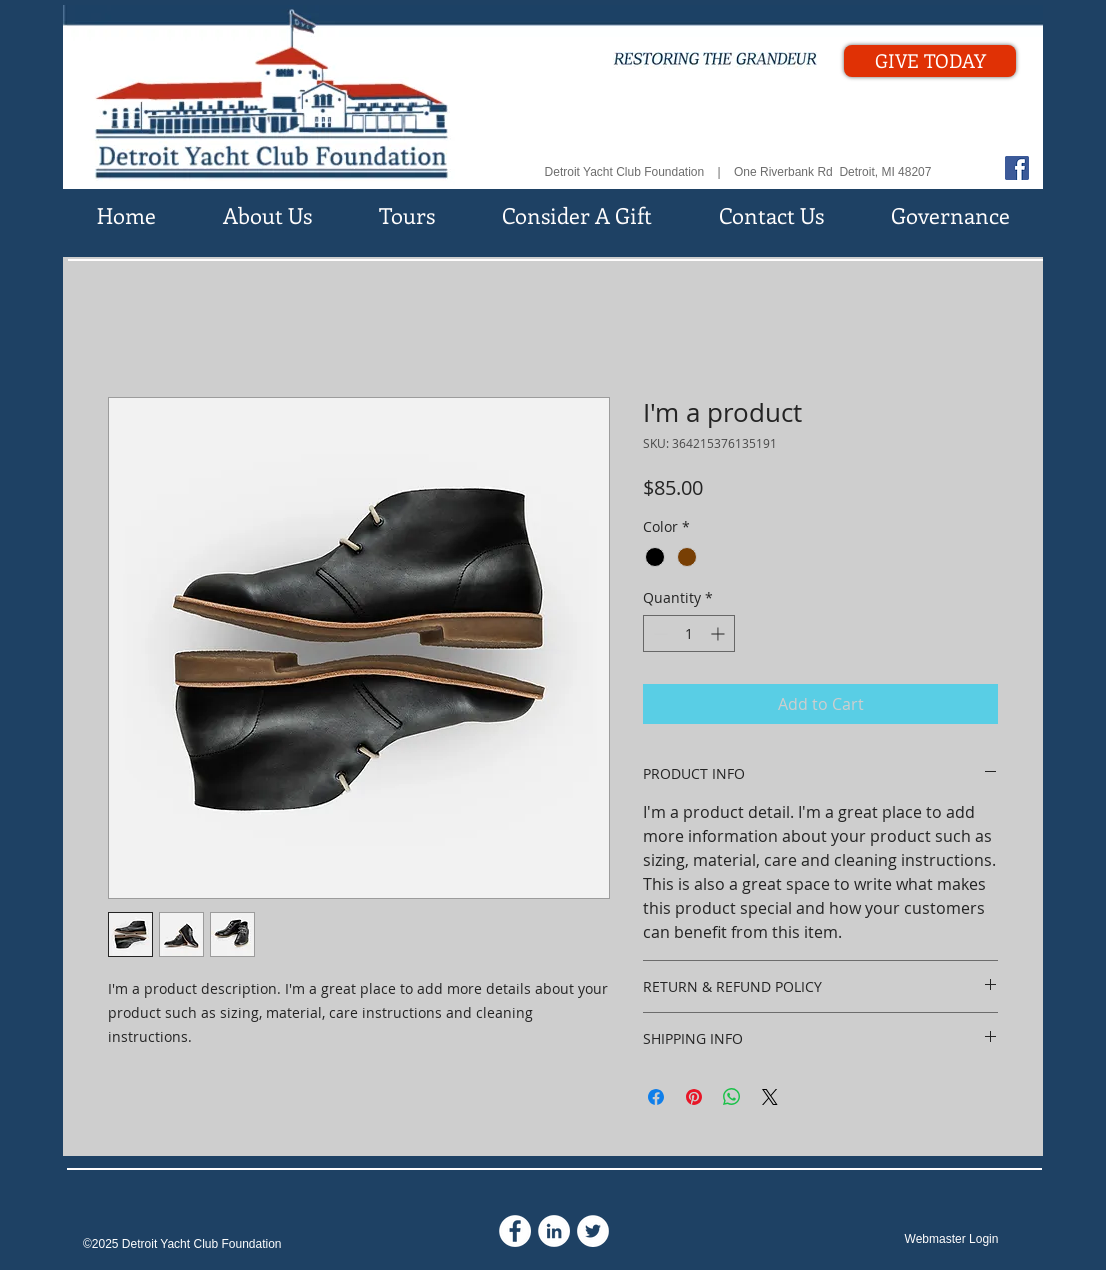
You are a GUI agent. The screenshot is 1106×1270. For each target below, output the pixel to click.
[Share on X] (770, 1097)
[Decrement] (658, 633)
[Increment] (719, 633)
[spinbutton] (689, 633)
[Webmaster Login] (951, 1239)
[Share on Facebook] (656, 1097)
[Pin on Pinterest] (694, 1097)
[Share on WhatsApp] (732, 1097)
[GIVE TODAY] (930, 61)
